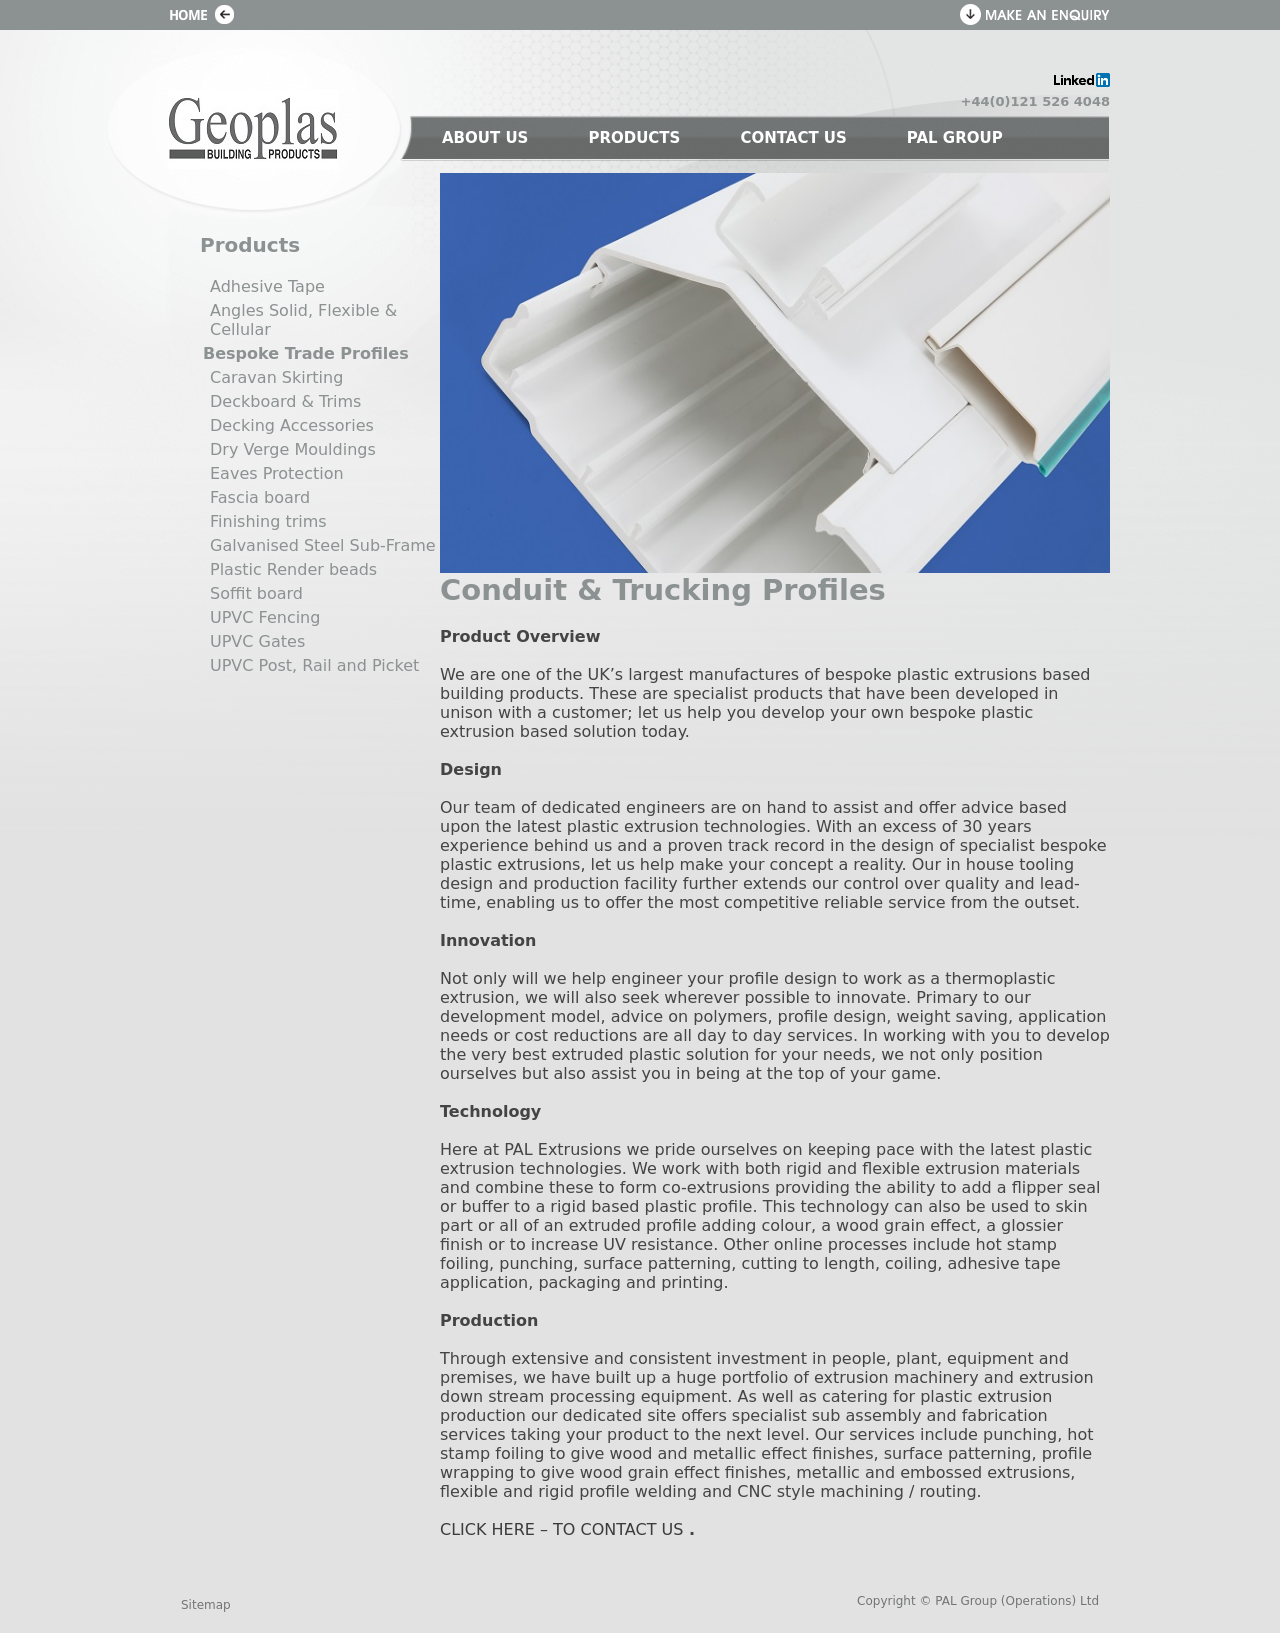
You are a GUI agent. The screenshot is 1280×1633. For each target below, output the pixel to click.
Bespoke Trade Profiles (306, 353)
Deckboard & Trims (285, 401)
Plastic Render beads (293, 569)
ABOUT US (485, 138)
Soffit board (256, 593)
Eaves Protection (277, 473)
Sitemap (206, 1605)
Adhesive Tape (267, 286)
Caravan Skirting (276, 377)
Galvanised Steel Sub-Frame (323, 545)
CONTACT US (793, 138)
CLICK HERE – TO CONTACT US (561, 1529)
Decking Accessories (292, 425)
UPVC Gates (257, 641)
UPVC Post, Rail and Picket (314, 665)
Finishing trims (268, 521)
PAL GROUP (955, 138)
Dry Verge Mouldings (293, 449)
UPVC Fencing (265, 617)
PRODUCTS (634, 138)
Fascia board (260, 497)
